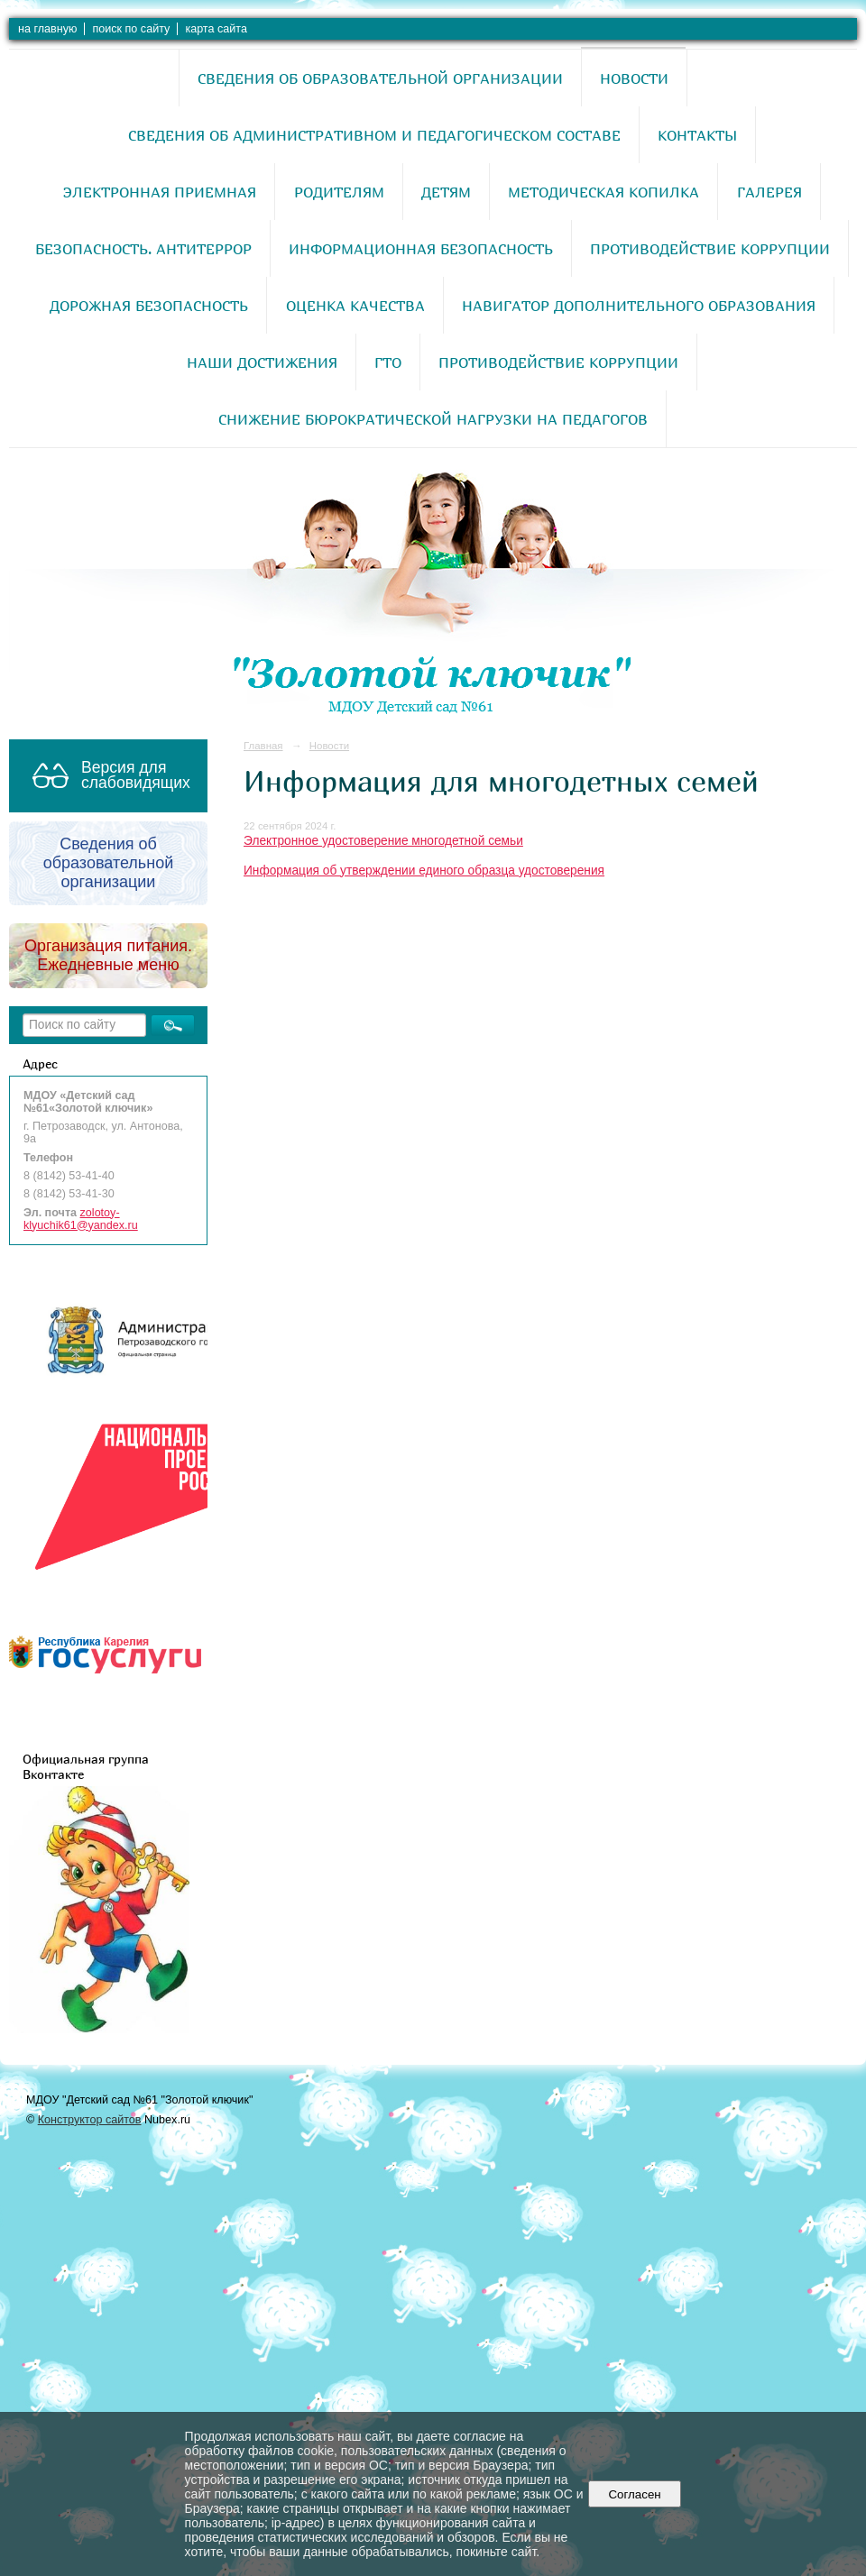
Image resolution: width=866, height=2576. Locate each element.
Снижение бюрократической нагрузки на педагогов (433, 419)
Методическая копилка (603, 192)
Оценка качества (355, 306)
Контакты (697, 135)
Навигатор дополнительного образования (638, 306)
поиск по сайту (131, 29)
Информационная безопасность (421, 249)
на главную (47, 29)
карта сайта (216, 29)
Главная (263, 745)
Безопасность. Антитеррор (143, 249)
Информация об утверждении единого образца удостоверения (424, 870)
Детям (446, 192)
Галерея (769, 192)
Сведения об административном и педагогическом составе (374, 135)
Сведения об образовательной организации (380, 78)
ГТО (387, 362)
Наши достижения (262, 362)
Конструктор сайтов (90, 2119)
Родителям (339, 192)
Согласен (635, 2494)
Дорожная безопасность (149, 306)
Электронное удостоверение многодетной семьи (383, 841)
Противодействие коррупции (710, 249)
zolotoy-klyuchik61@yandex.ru (80, 1219)
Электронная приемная (159, 192)
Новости (634, 78)
